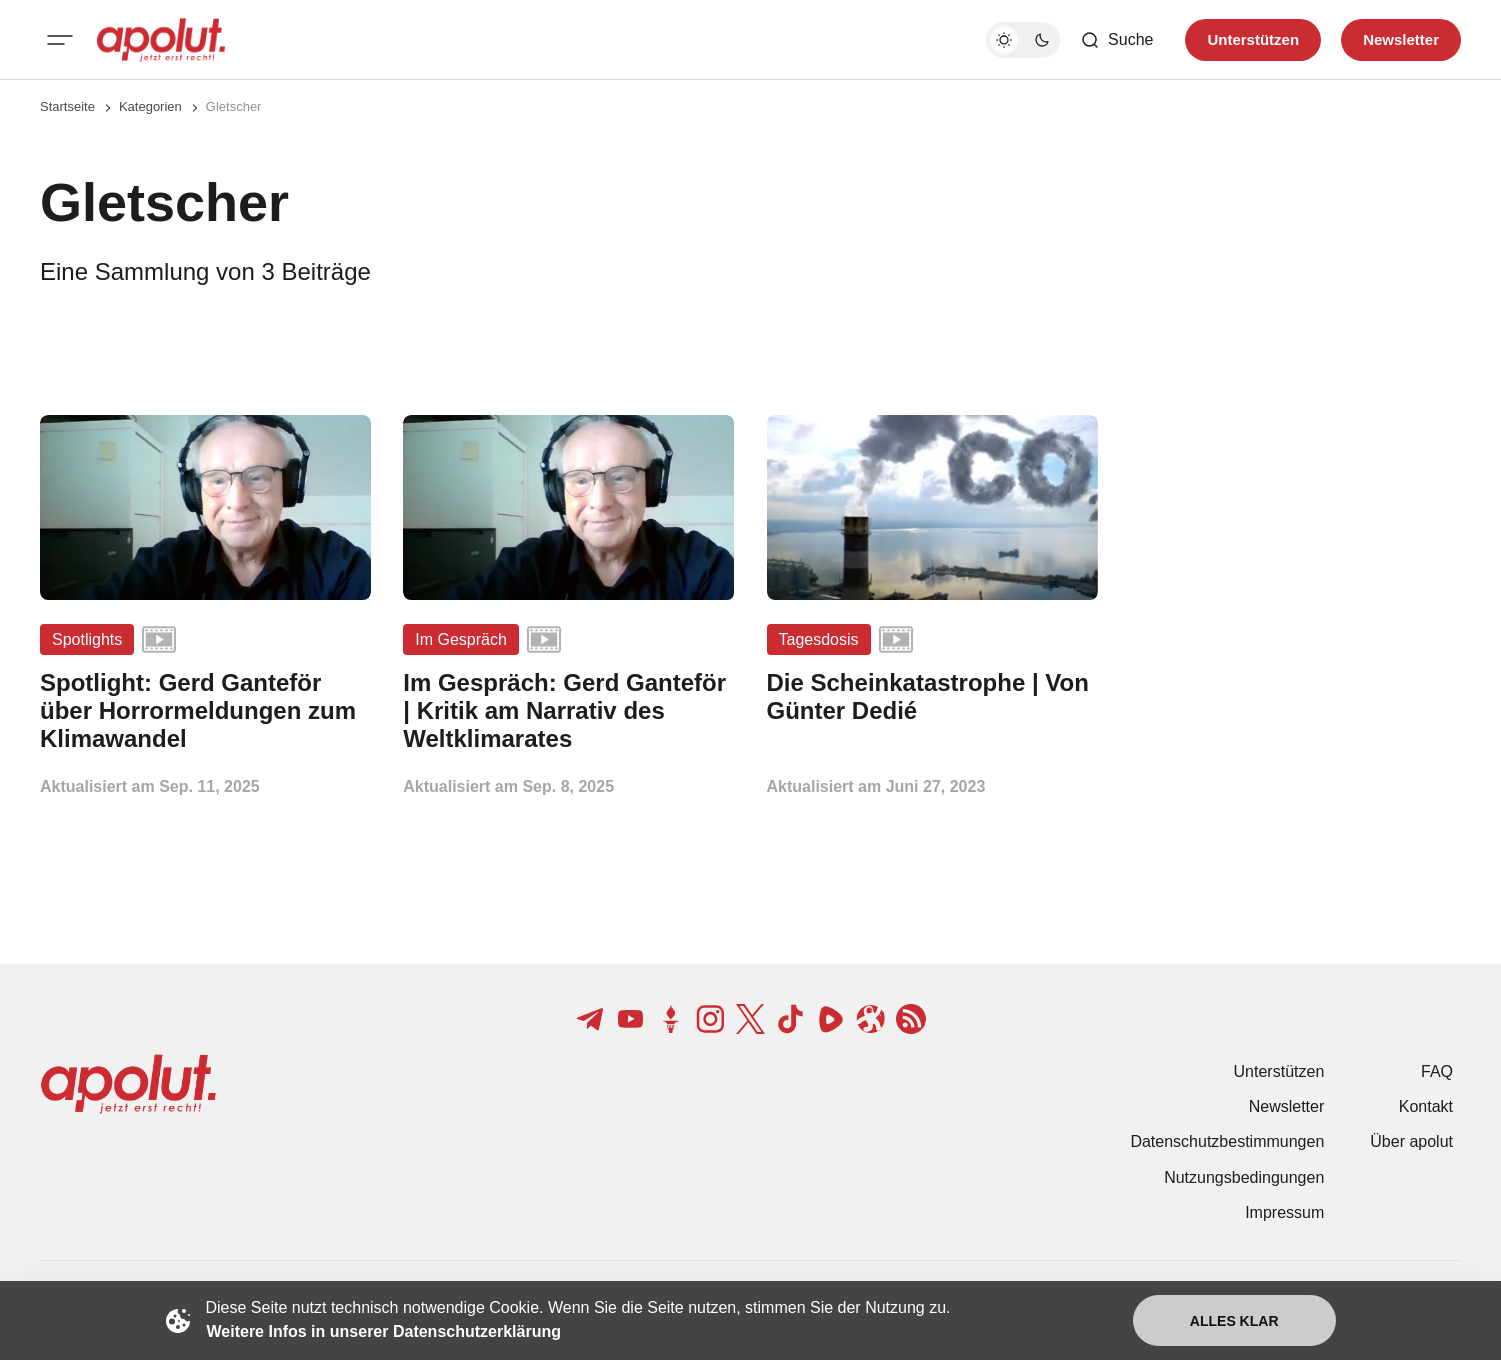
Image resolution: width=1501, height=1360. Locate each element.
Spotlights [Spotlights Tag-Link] (87, 639)
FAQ (1437, 1071)
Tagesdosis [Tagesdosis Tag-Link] (819, 639)
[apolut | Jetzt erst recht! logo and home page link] (161, 40)
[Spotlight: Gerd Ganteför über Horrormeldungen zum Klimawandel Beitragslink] (205, 710)
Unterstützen (1279, 1071)
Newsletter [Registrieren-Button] (1401, 39)
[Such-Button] (1116, 40)
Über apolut (1411, 1141)
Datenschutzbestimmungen (1227, 1141)
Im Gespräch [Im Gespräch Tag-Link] (461, 639)
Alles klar (1234, 1321)
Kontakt (1426, 1106)
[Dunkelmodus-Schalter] (1023, 40)
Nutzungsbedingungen (1244, 1177)
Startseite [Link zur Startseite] (67, 106)
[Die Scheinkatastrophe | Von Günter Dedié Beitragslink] (932, 697)
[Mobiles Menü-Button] (60, 40)
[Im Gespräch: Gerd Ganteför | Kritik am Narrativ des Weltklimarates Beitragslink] (568, 710)
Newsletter (1287, 1106)
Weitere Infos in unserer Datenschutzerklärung (384, 1331)
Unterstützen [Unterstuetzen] (1253, 39)
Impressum (1284, 1212)
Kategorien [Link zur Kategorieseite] (150, 106)
